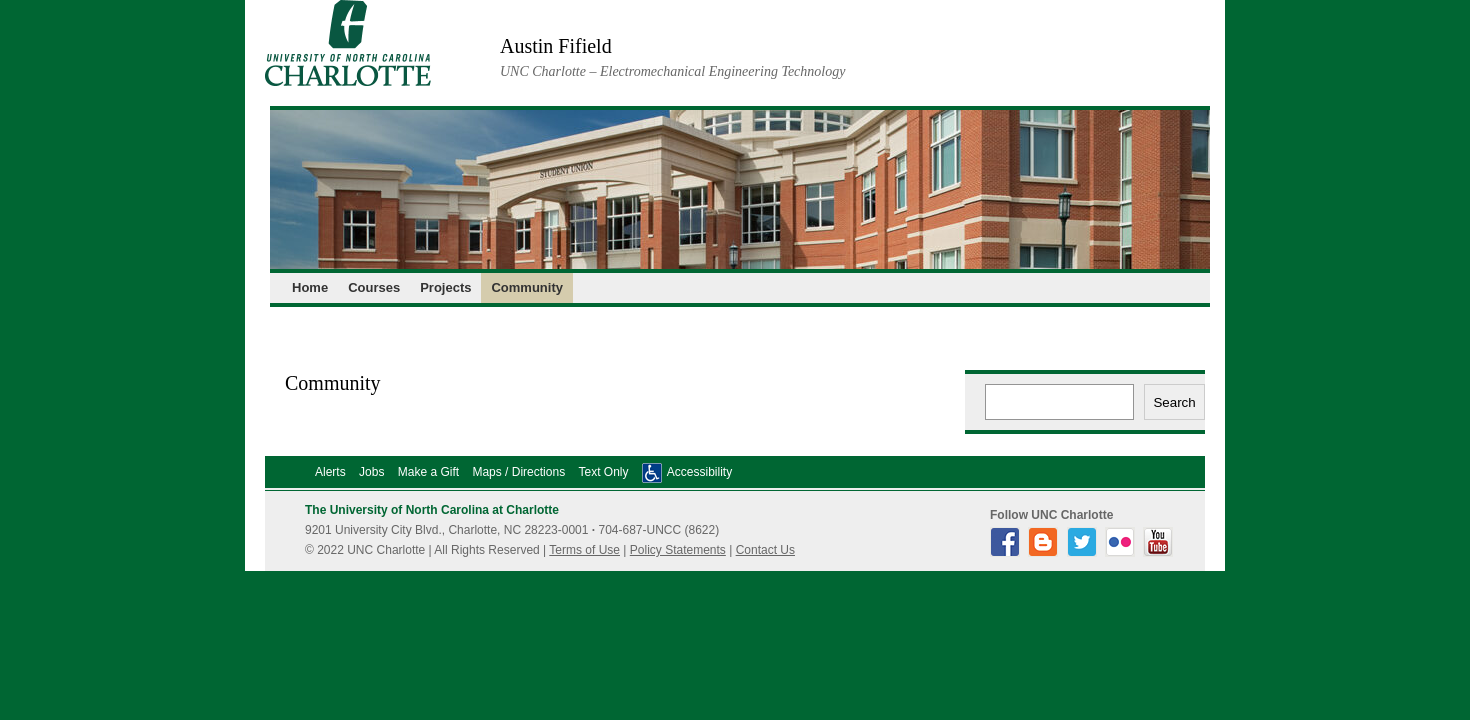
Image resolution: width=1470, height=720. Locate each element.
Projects (445, 287)
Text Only (603, 472)
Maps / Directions (518, 472)
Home (310, 287)
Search (1174, 402)
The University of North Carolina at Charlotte (432, 510)
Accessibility (699, 472)
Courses (374, 287)
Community (527, 287)
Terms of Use (584, 550)
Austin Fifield (556, 46)
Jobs (371, 472)
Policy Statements (678, 550)
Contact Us (765, 550)
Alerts (330, 472)
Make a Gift (428, 472)
